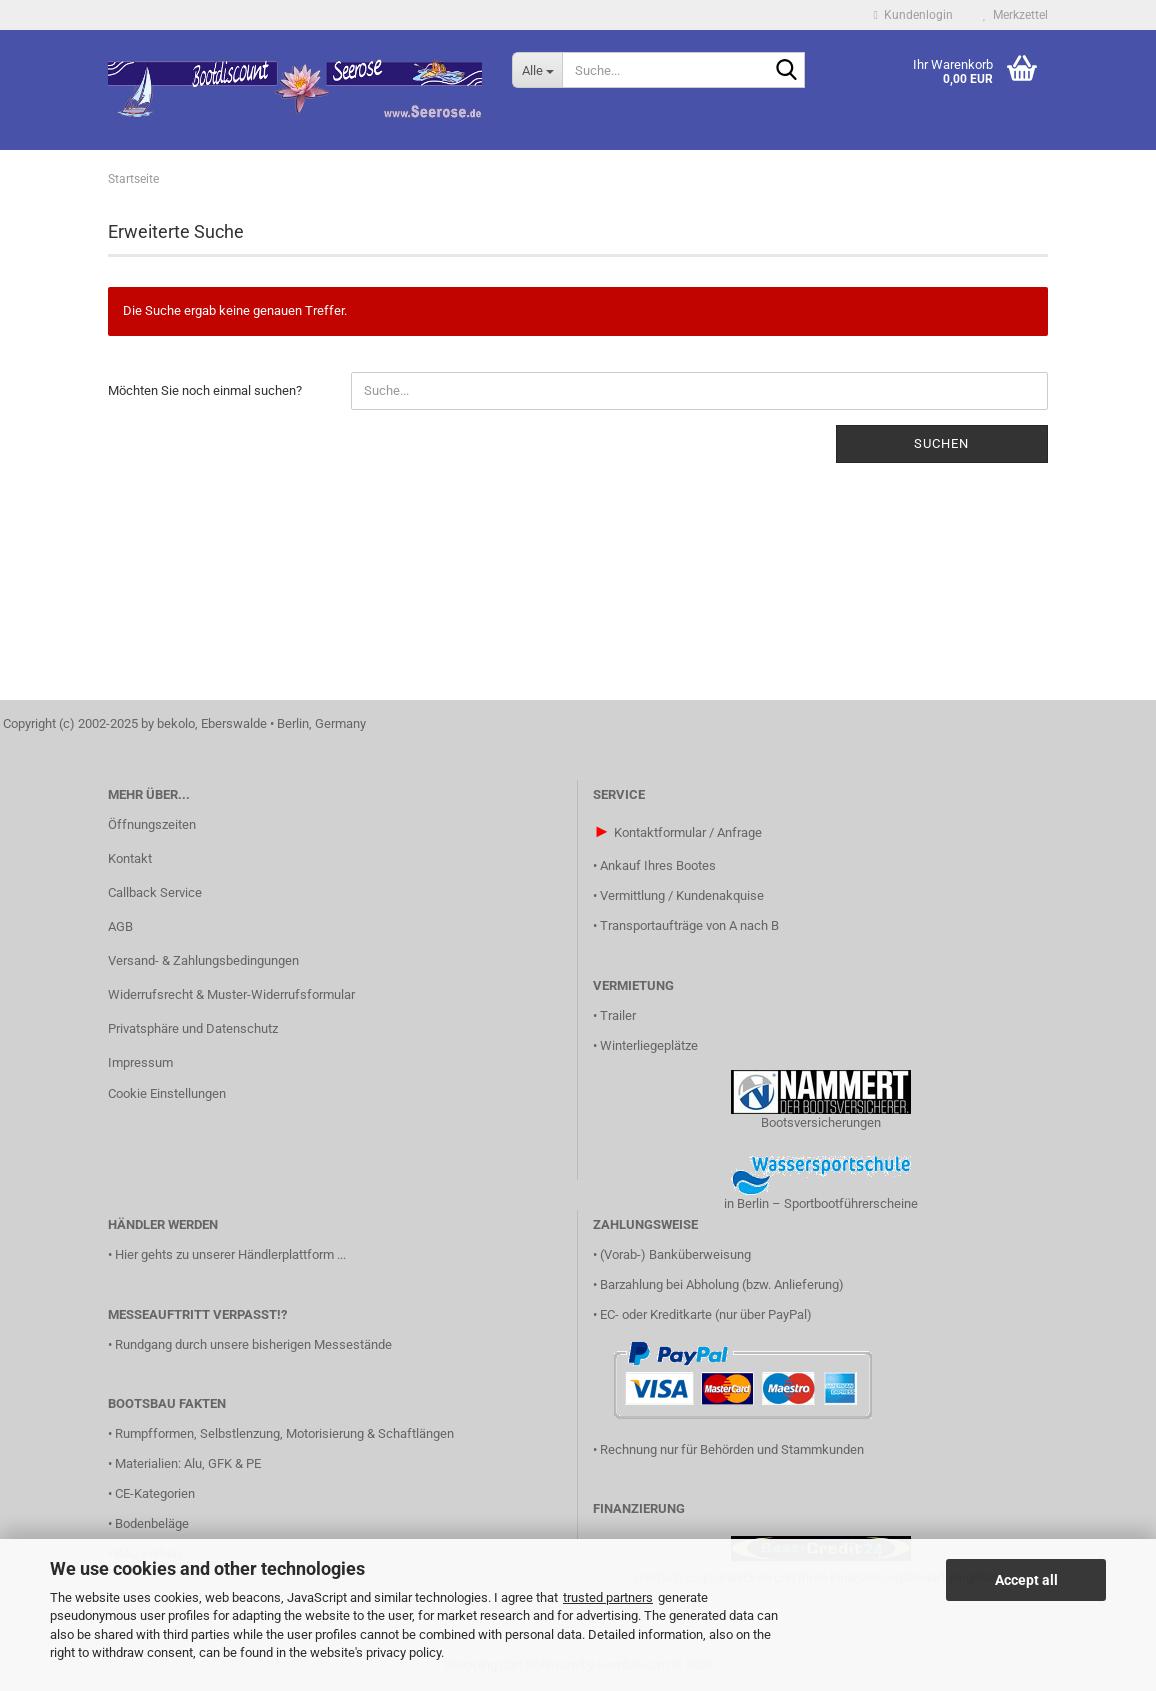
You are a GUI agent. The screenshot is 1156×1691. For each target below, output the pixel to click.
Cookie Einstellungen (167, 1093)
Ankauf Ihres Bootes (658, 865)
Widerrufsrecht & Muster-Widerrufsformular (231, 994)
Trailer (618, 1015)
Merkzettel (1015, 15)
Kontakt (130, 858)
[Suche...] (537, 70)
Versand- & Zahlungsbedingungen (203, 960)
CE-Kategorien (155, 1493)
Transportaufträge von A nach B (689, 925)
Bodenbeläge (152, 1523)
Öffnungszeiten (152, 824)
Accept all (1026, 1580)
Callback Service (155, 892)
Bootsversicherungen (821, 1122)
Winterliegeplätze (649, 1045)
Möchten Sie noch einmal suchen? (205, 390)
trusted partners (608, 1597)
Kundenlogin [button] (913, 15)
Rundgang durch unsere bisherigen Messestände (253, 1344)
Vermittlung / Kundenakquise (682, 895)
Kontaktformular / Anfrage (688, 832)
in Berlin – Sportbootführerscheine (821, 1203)
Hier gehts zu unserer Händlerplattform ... (230, 1254)
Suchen (941, 443)
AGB (120, 926)
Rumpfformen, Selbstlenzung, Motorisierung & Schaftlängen (284, 1433)
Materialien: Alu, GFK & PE (188, 1463)
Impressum (140, 1062)
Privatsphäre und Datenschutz (193, 1028)
